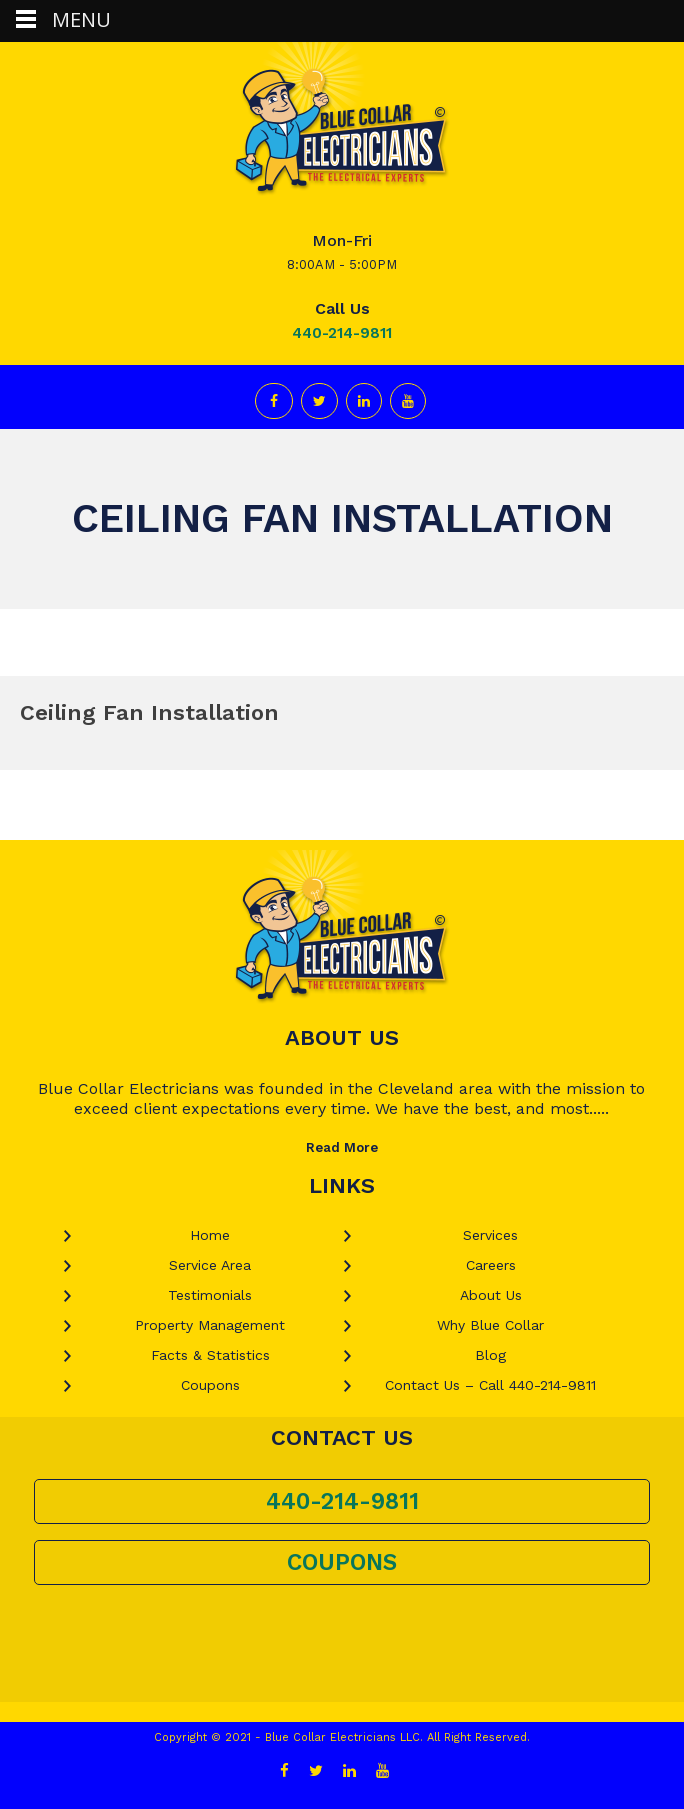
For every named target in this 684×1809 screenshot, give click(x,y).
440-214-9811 (342, 333)
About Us (491, 1295)
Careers (491, 1265)
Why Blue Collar (490, 1325)
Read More (342, 1147)
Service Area (210, 1265)
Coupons (210, 1385)
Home (210, 1235)
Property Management (210, 1325)
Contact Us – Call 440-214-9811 (490, 1385)
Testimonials (210, 1295)
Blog (490, 1355)
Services (490, 1235)
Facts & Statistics (210, 1355)
